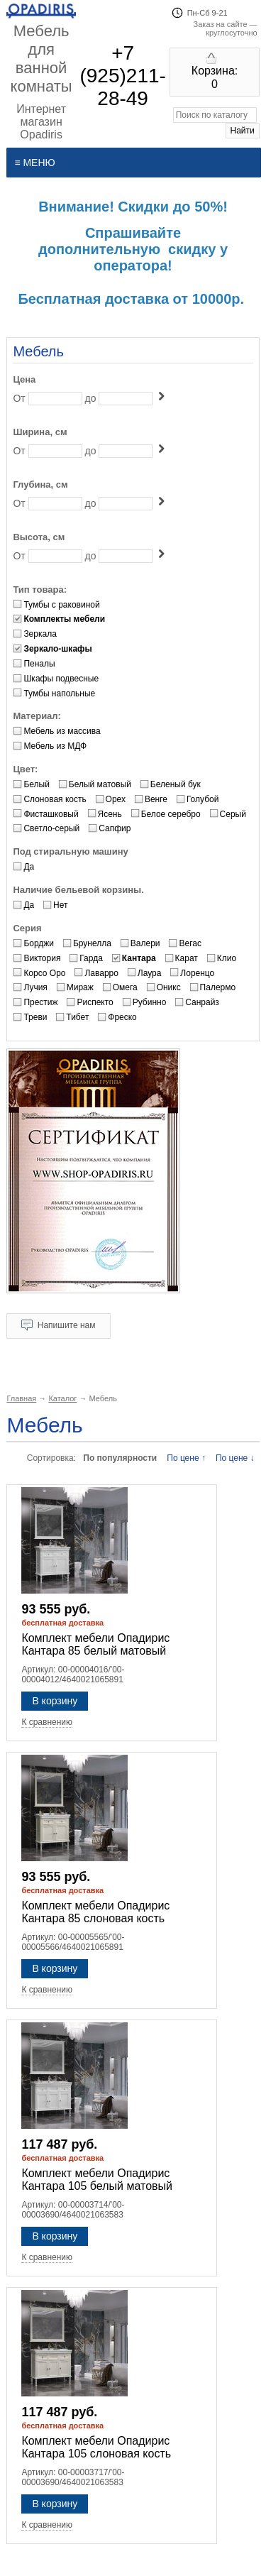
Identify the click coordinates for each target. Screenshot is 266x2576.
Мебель (38, 351)
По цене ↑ (186, 1458)
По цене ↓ (235, 1458)
